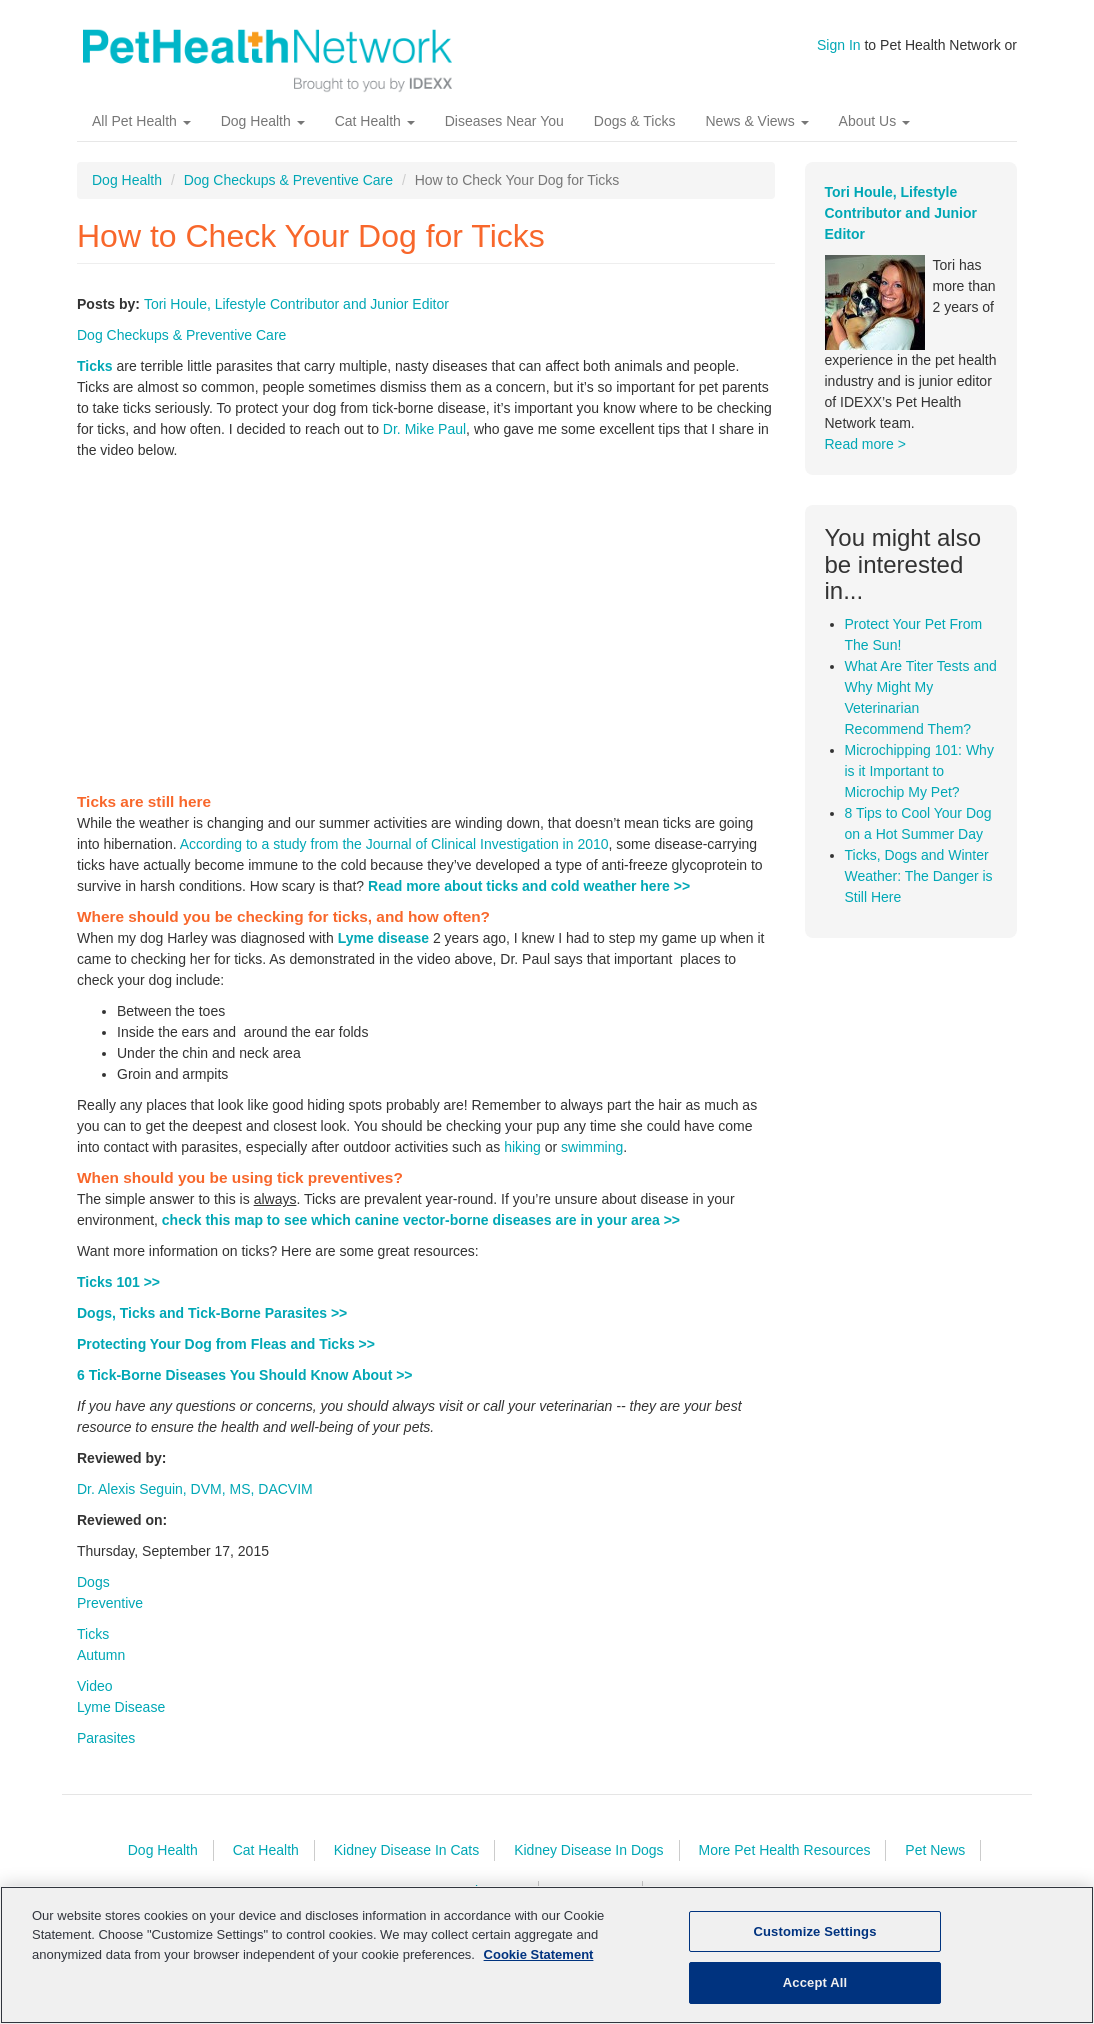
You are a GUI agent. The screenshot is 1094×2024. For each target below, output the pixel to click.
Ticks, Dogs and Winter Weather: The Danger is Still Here (919, 890)
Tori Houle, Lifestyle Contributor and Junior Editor (296, 318)
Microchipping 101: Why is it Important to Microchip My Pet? (919, 785)
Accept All (815, 1982)
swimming (592, 1161)
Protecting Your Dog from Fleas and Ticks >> (226, 1358)
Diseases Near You (504, 135)
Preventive (110, 1617)
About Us (874, 135)
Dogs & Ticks (635, 135)
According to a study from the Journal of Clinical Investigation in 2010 (394, 858)
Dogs (93, 1596)
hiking (522, 1161)
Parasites (106, 1752)
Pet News (935, 1864)
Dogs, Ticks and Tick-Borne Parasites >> (212, 1327)
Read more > (865, 458)
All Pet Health (141, 135)
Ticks (95, 380)
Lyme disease (383, 952)
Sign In (839, 45)
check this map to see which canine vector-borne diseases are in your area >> (421, 1234)
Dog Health (263, 135)
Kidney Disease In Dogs (588, 1864)
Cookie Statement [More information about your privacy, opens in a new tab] (539, 1954)
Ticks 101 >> (118, 1296)
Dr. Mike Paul (424, 443)
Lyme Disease (121, 1721)
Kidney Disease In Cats (407, 1864)
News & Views (756, 135)
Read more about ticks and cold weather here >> (529, 900)
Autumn (101, 1669)
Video (95, 1700)
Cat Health (375, 135)
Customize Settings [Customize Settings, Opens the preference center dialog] (815, 1931)
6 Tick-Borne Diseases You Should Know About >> (245, 1389)
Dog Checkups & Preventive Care (288, 194)
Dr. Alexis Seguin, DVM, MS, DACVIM (195, 1503)
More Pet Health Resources (784, 1864)
